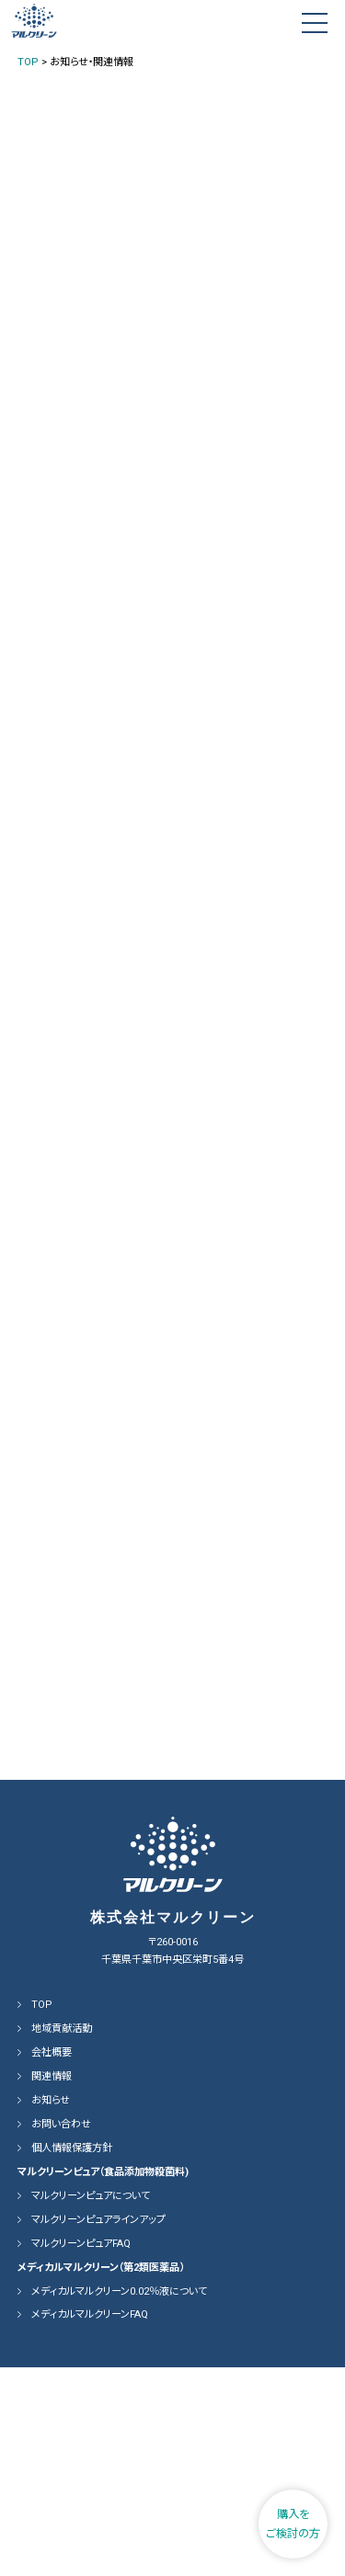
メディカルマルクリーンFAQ (89, 2523)
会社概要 (51, 2261)
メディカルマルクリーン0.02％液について (119, 2499)
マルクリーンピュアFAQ (81, 2452)
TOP (41, 2213)
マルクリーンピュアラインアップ (98, 2428)
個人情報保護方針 (71, 2357)
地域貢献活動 (61, 2237)
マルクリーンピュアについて (90, 2405)
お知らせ (50, 2309)
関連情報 (51, 2285)
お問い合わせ (61, 2333)
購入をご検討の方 (293, 2524)
